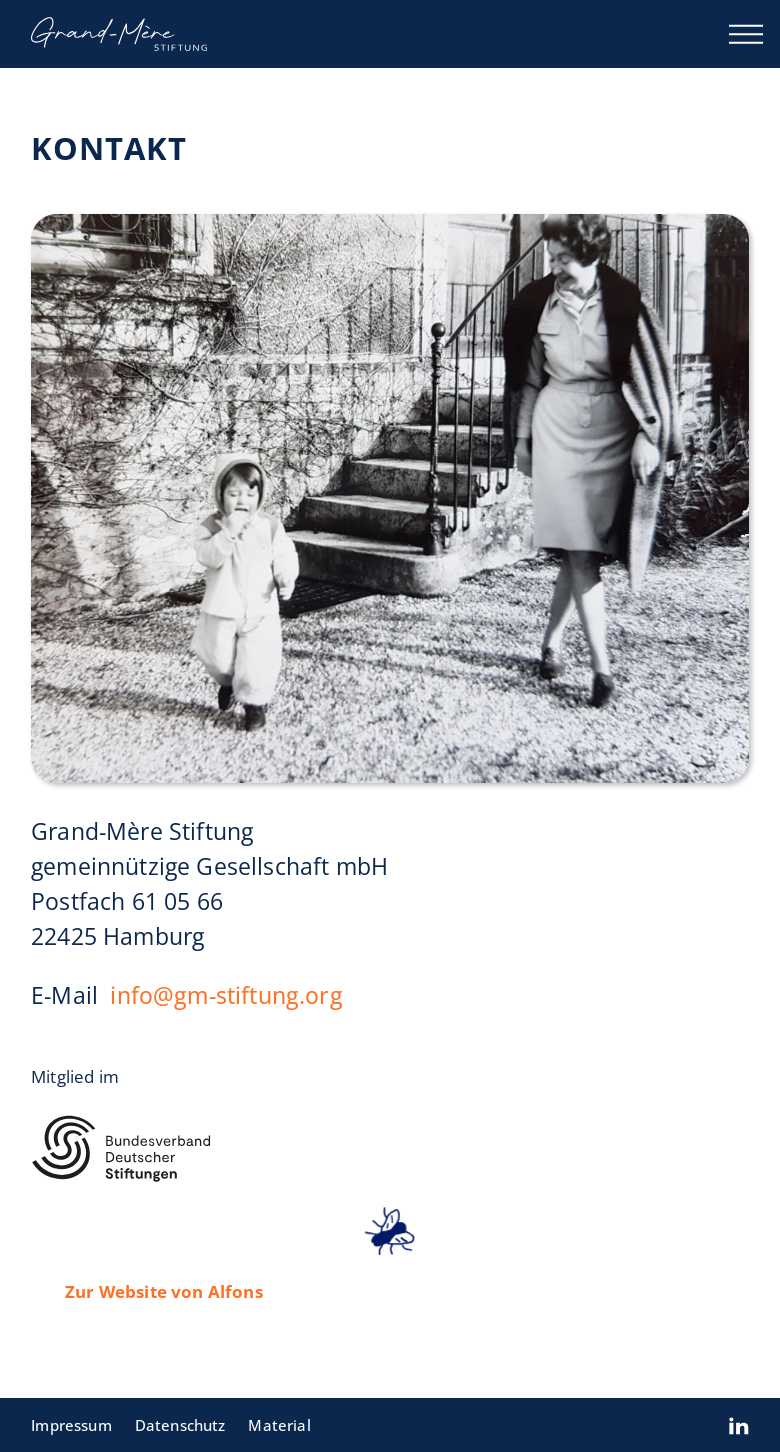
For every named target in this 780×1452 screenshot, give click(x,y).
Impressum (71, 1425)
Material (279, 1425)
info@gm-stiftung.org (227, 995)
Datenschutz (180, 1425)
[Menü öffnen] (746, 34)
